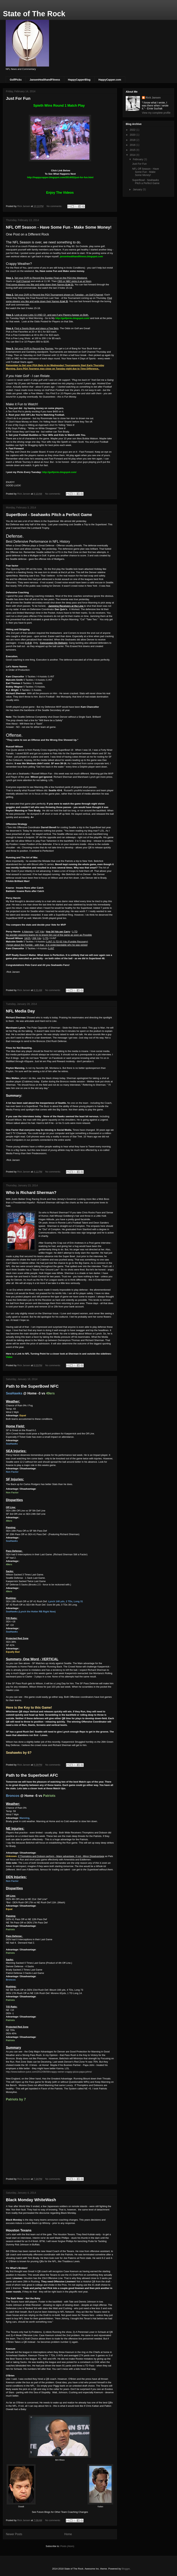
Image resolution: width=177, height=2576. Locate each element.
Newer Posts (14, 2534)
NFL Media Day (20, 1011)
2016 (133, 144)
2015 (133, 149)
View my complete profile (156, 112)
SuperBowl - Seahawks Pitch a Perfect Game (49, 514)
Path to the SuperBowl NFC (32, 1386)
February (138, 159)
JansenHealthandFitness (45, 79)
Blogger (126, 2568)
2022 (133, 129)
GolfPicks (16, 79)
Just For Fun (18, 98)
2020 (133, 134)
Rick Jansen (153, 97)
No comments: (55, 206)
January (138, 189)
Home (68, 2534)
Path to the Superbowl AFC (32, 1775)
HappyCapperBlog (79, 79)
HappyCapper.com (109, 79)
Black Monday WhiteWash (31, 2199)
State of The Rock (34, 14)
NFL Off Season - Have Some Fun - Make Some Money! (59, 227)
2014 (133, 154)
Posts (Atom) (67, 2546)
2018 (133, 139)
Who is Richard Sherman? (31, 1192)
